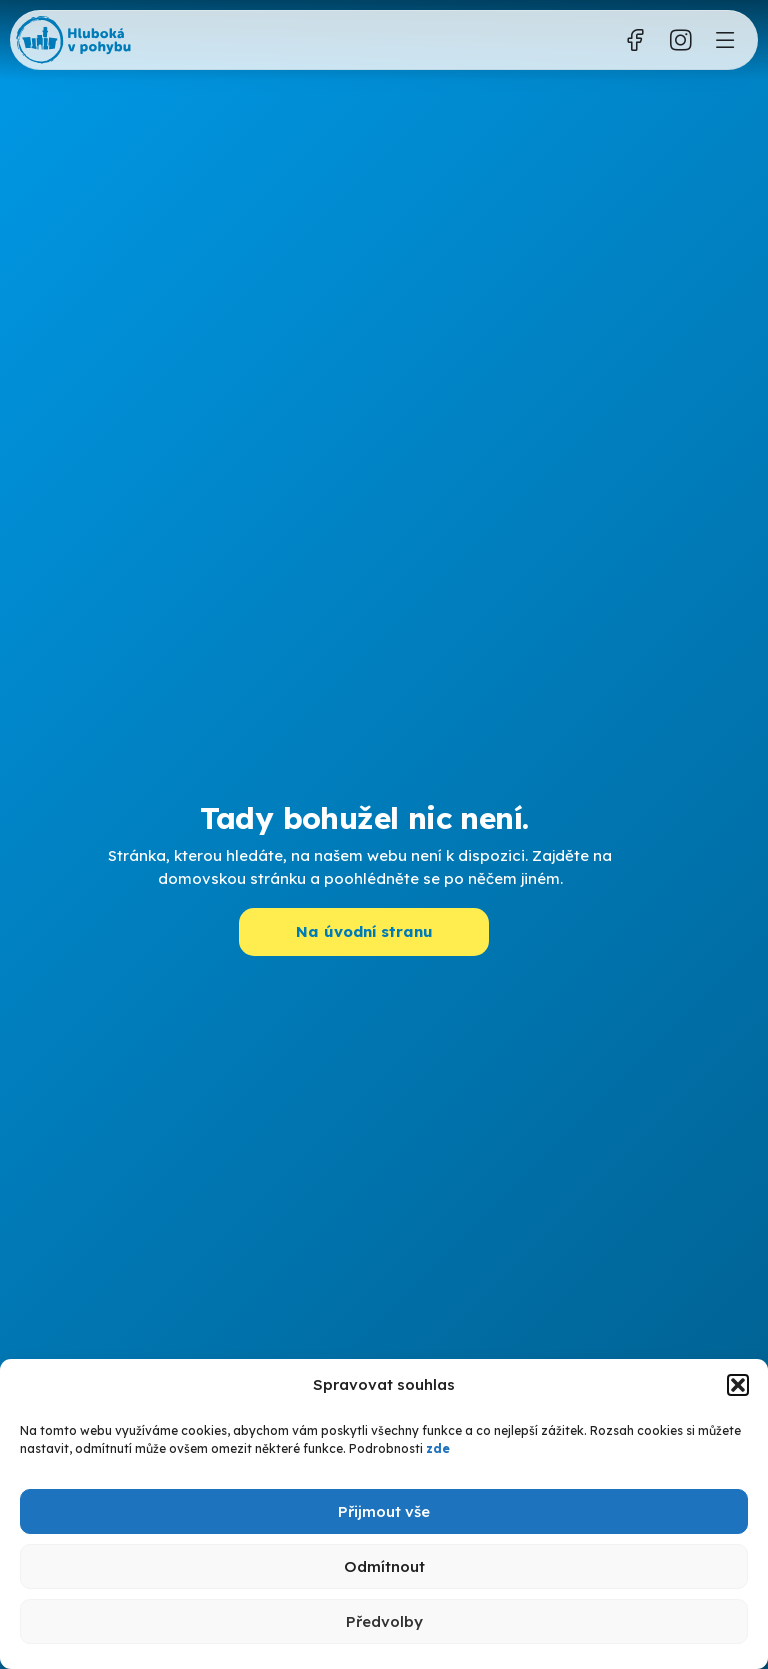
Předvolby (384, 1621)
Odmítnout (384, 1566)
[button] (738, 1385)
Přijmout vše (384, 1511)
